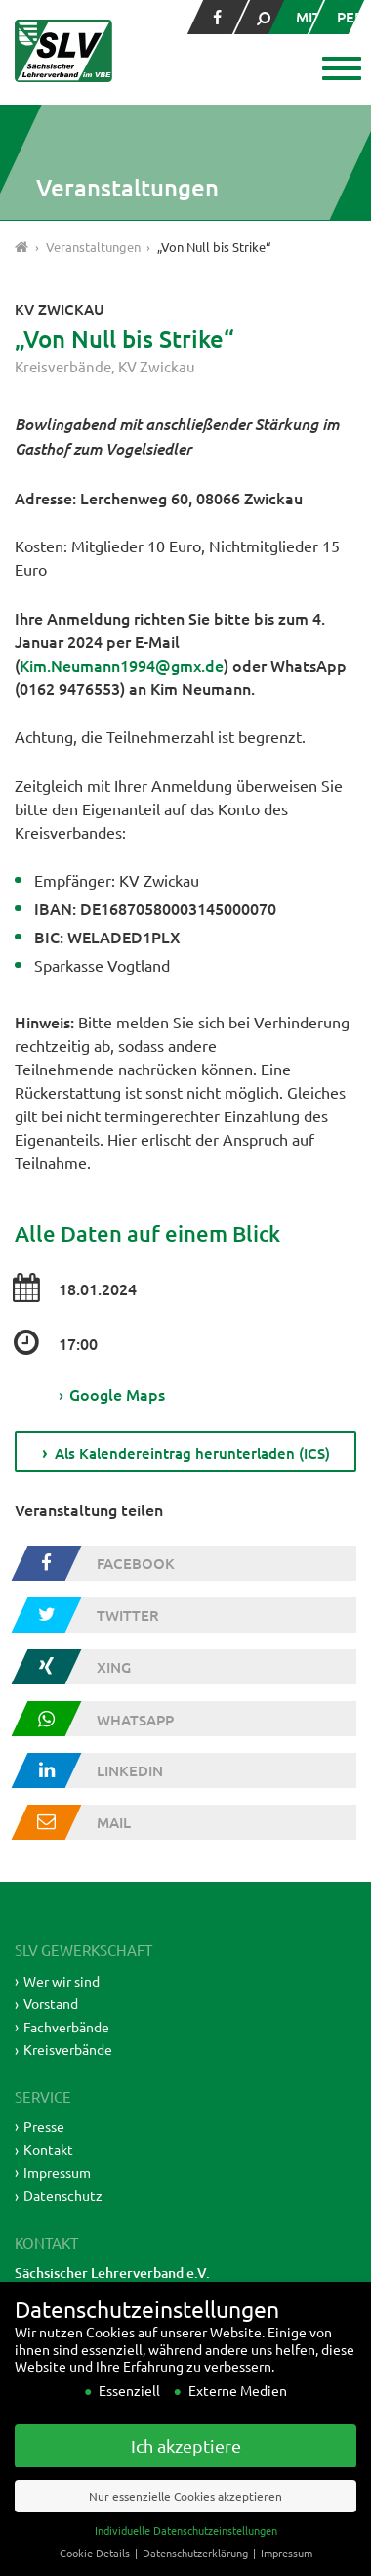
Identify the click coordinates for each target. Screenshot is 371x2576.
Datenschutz (63, 2195)
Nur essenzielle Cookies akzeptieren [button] (185, 2519)
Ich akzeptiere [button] (186, 2470)
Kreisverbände (63, 366)
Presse (43, 2126)
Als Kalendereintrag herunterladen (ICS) (192, 1453)
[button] (339, 70)
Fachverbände (66, 2026)
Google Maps (112, 1394)
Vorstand (50, 2003)
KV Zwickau (156, 366)
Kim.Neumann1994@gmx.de (122, 665)
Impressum (57, 2172)
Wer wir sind (61, 1980)
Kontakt (48, 2149)
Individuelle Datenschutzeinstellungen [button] (186, 2553)
